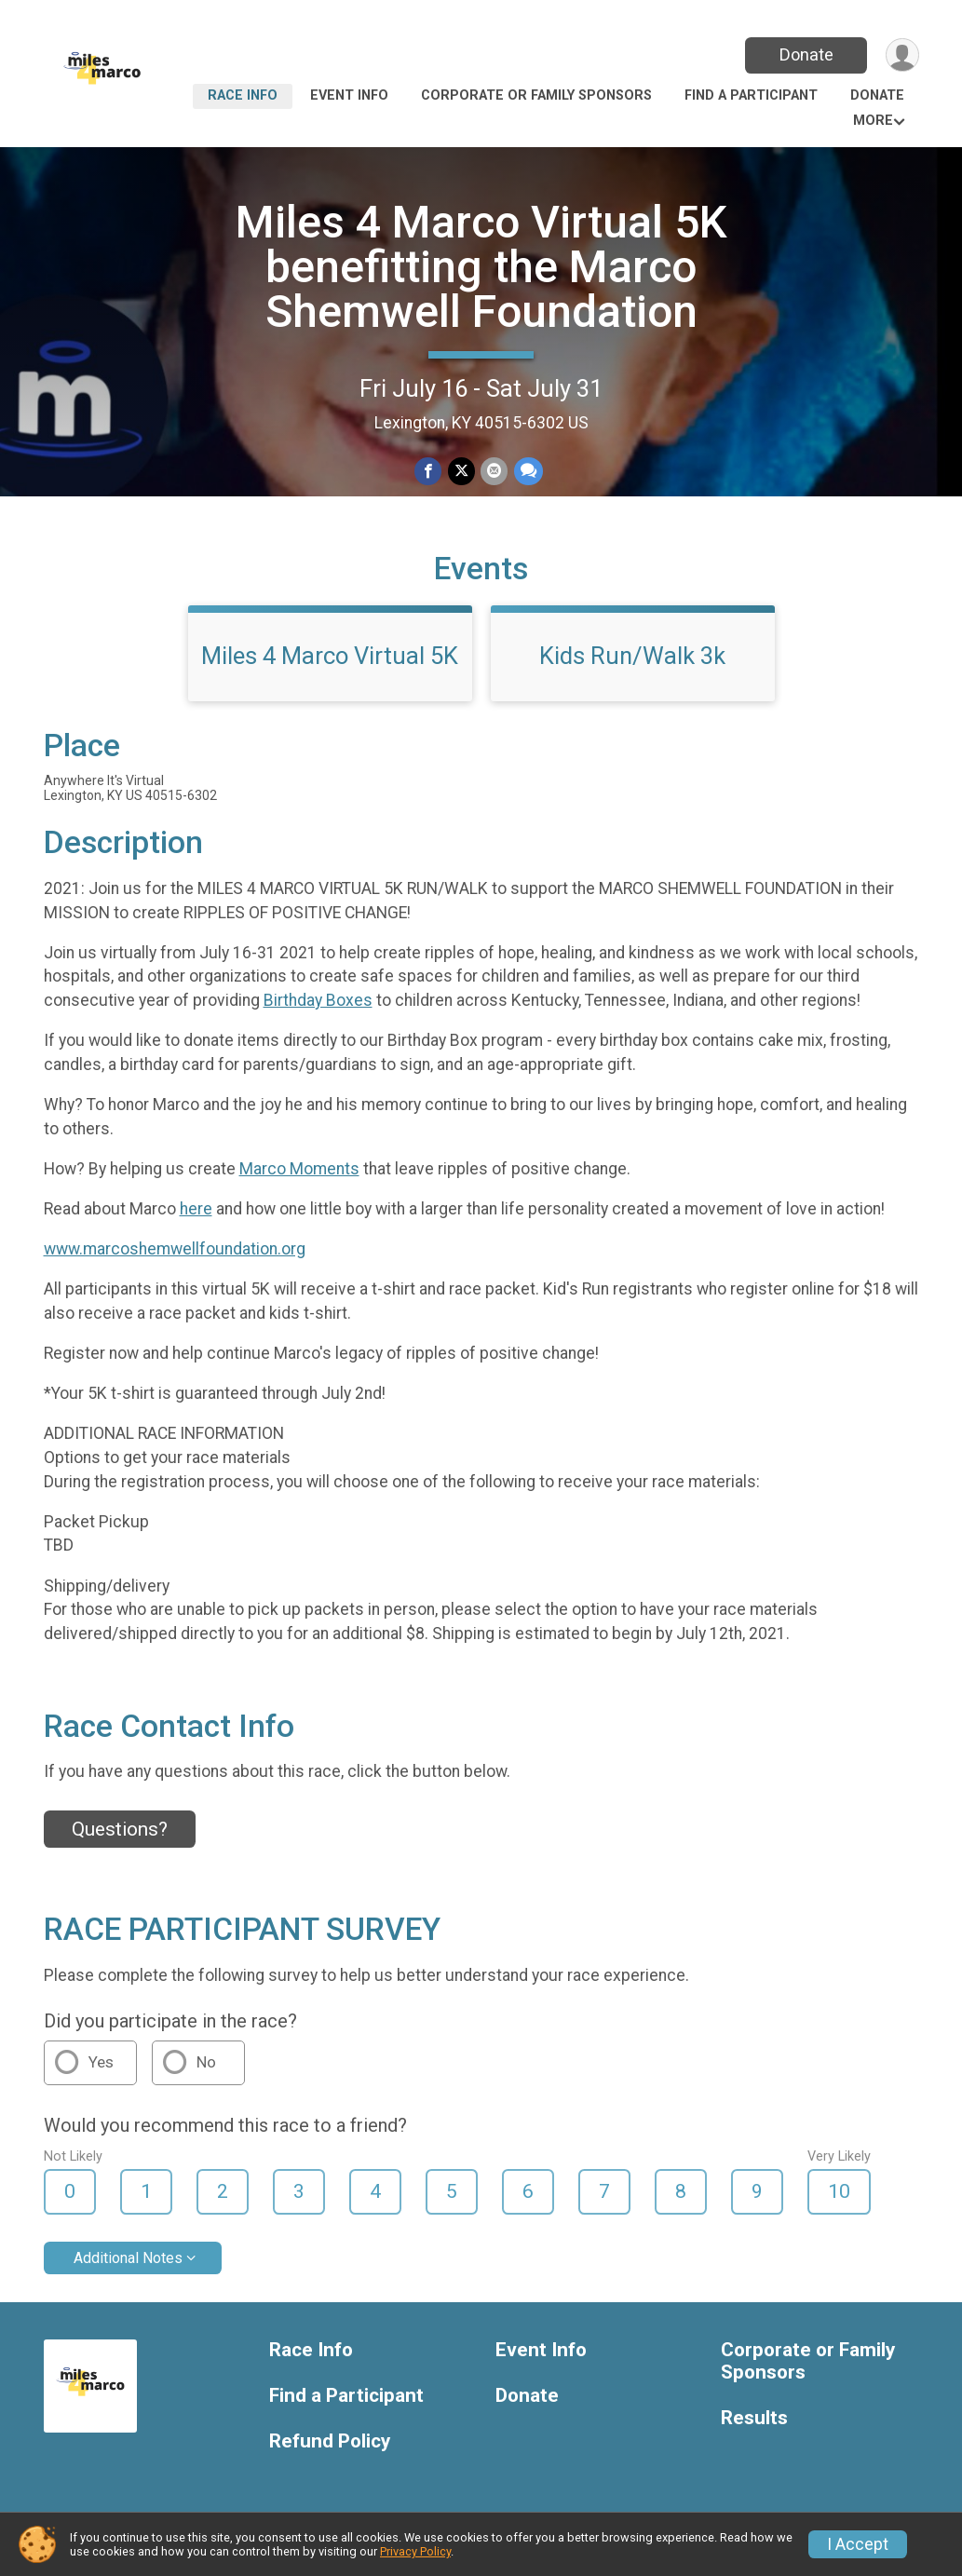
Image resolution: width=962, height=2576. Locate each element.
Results (754, 2422)
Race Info (243, 95)
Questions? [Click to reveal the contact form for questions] (120, 1833)
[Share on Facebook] (428, 471)
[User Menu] (902, 55)
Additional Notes (128, 2262)
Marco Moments (299, 1173)
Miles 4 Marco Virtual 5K (329, 660)
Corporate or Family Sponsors (536, 95)
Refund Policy (329, 2445)
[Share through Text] (527, 471)
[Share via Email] (494, 471)
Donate (805, 54)
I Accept (857, 2544)
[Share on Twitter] (461, 471)
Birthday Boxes (318, 1005)
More (873, 121)
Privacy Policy (415, 2551)
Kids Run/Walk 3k (632, 660)
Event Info (349, 95)
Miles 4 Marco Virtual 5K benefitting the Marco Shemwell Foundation (481, 267)
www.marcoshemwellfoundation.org (174, 1253)
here (196, 1213)
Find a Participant (751, 95)
